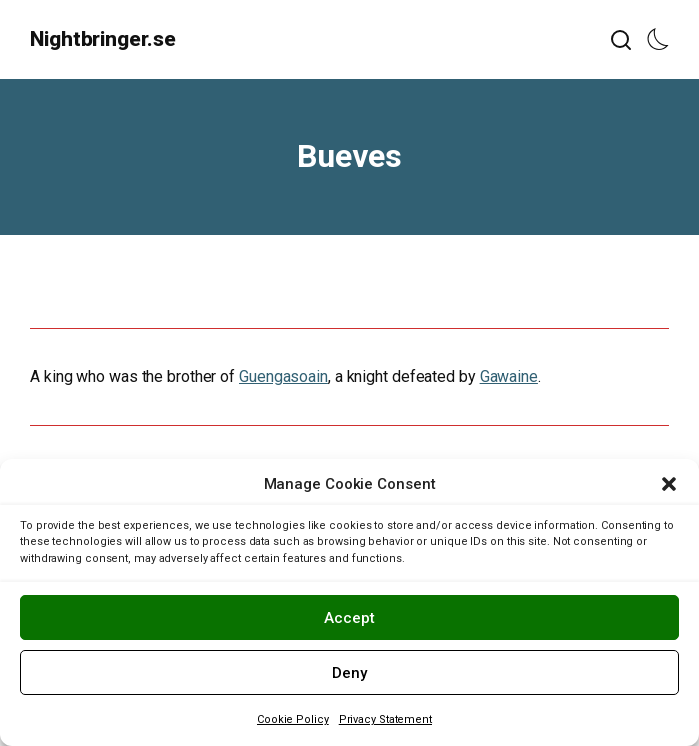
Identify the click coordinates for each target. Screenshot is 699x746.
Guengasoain (283, 376)
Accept (349, 618)
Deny (349, 673)
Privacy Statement (385, 719)
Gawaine (509, 376)
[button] (669, 484)
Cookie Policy (293, 719)
